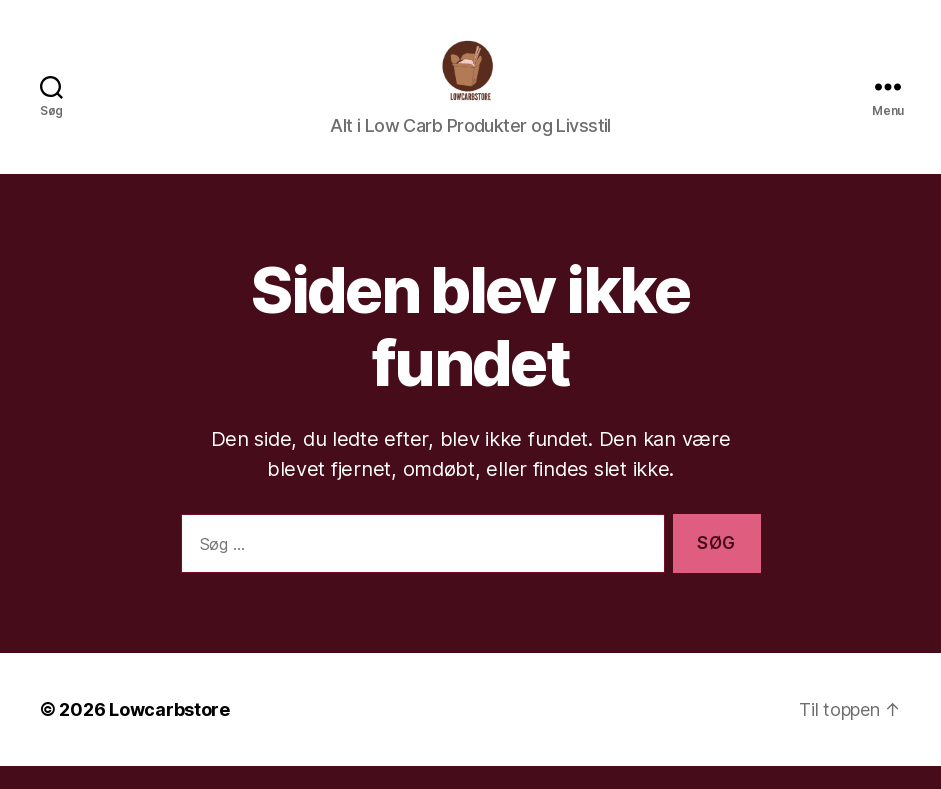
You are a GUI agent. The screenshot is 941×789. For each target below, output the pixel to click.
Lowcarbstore (169, 732)
